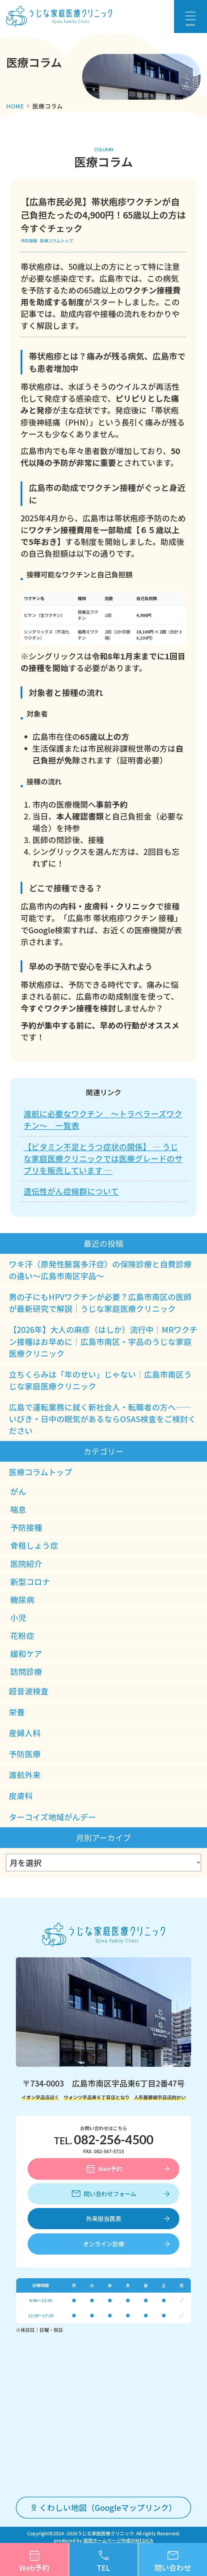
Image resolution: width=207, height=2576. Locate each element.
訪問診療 (26, 1671)
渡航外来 (25, 1774)
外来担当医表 (103, 2218)
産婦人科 (25, 1733)
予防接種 (29, 241)
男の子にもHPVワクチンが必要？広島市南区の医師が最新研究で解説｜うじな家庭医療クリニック (100, 1302)
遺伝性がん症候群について (71, 1191)
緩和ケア (26, 1653)
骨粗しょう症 (34, 1545)
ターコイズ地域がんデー (52, 1817)
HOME (15, 106)
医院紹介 (26, 1563)
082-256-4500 (113, 2139)
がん (18, 1491)
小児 (18, 1617)
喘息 (18, 1509)
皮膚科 (21, 1795)
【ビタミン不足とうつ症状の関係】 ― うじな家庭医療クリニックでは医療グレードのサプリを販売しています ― (103, 1158)
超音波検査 (29, 1691)
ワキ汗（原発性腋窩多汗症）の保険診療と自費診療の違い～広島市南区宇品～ (100, 1270)
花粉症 (22, 1635)
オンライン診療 (103, 2244)
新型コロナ (30, 1581)
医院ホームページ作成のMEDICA (118, 2540)
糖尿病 (22, 1599)
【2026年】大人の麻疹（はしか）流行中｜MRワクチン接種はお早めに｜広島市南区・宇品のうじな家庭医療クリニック (103, 1341)
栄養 (17, 1712)
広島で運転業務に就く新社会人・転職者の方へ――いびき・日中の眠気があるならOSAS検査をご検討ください (102, 1418)
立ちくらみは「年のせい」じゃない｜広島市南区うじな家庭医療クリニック (100, 1380)
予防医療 (25, 1754)
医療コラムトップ (56, 241)
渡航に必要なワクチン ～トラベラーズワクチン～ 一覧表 (103, 1119)
